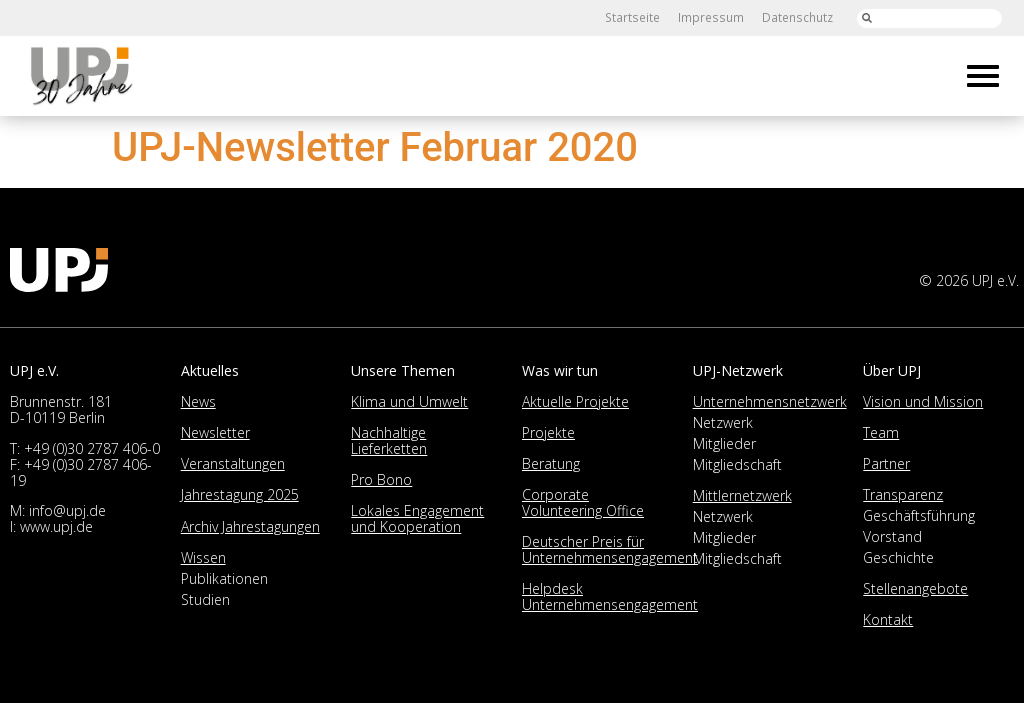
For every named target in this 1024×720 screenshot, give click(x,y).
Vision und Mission (923, 401)
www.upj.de (56, 526)
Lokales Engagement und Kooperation (417, 518)
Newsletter (215, 432)
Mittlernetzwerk (742, 495)
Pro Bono (381, 479)
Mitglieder (724, 443)
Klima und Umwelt (409, 401)
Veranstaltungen (233, 463)
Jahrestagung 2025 (240, 494)
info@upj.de (67, 510)
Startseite (635, 17)
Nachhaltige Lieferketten (389, 440)
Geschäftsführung (919, 515)
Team (881, 432)
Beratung (551, 463)
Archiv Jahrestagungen (250, 526)
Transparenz (903, 494)
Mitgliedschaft (737, 464)
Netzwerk (723, 422)
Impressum (712, 17)
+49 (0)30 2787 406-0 (92, 448)
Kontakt (888, 619)
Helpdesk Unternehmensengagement (610, 596)
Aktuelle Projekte (575, 401)
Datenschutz (797, 17)
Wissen (203, 557)
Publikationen (224, 578)
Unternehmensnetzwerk (770, 401)
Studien (205, 599)
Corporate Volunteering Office (583, 502)
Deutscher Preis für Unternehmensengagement (610, 549)
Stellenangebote (915, 588)
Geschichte (898, 557)
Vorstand (892, 536)
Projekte (548, 432)
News (198, 401)
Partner (886, 463)
